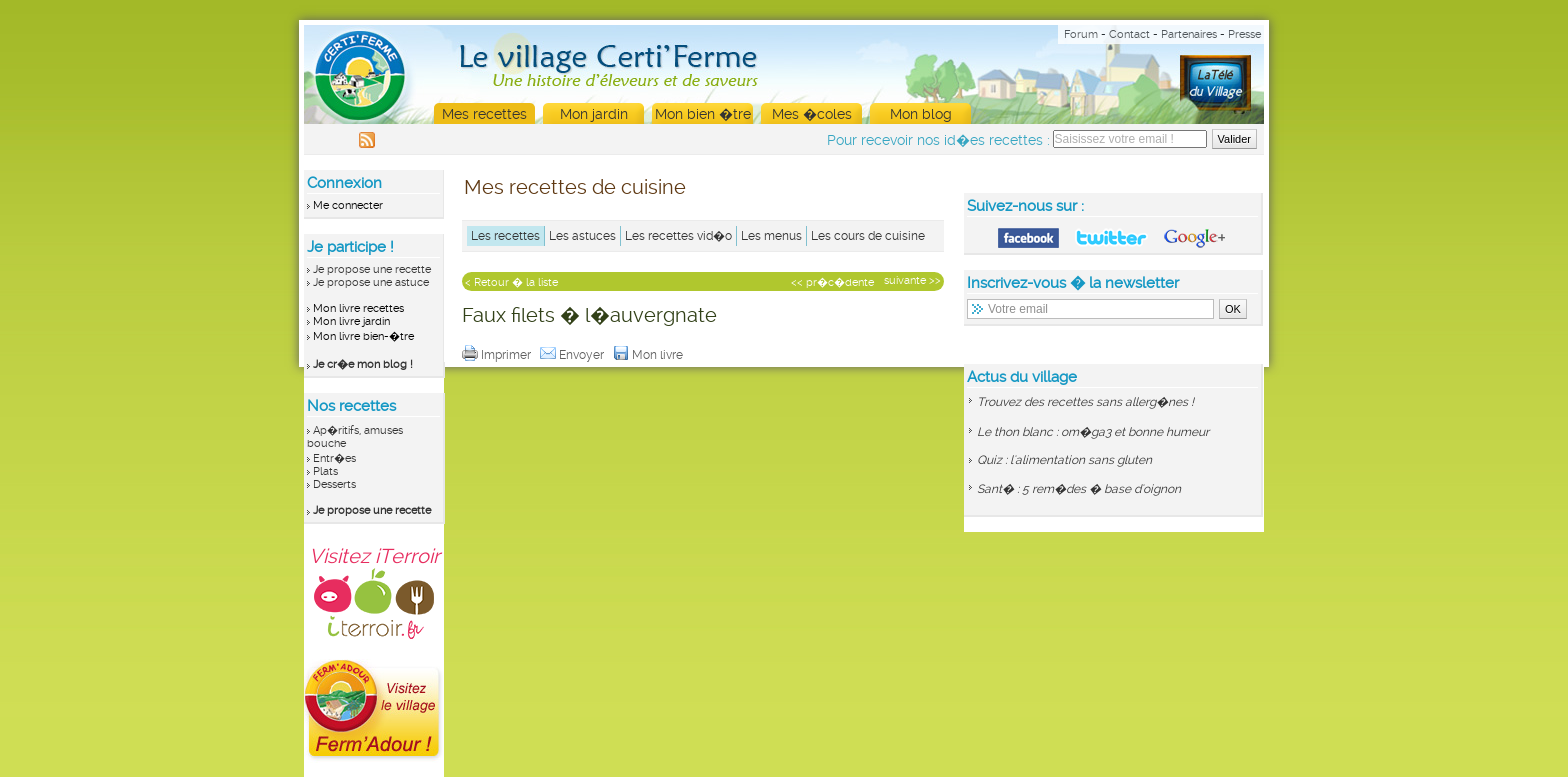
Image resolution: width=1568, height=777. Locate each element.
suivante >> (912, 280)
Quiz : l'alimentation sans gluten (1064, 460)
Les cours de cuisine (868, 236)
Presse (1244, 34)
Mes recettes (484, 114)
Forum (1081, 34)
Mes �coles (812, 114)
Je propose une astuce (371, 282)
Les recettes (505, 236)
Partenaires (1189, 34)
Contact (1129, 34)
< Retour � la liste (511, 282)
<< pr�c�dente (832, 282)
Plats (325, 471)
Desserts (334, 484)
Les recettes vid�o (678, 236)
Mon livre (649, 355)
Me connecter (348, 205)
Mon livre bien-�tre (363, 336)
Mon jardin (594, 114)
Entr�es (334, 458)
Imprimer (498, 355)
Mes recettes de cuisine (575, 187)
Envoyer (573, 355)
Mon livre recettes (358, 308)
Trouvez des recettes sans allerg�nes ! (1085, 402)
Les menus (771, 236)
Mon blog (921, 114)
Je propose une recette (372, 269)
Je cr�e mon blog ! (363, 364)
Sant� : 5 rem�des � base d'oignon (1079, 489)
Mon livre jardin (351, 321)
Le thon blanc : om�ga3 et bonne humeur (1093, 432)
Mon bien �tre (703, 114)
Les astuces (582, 236)
